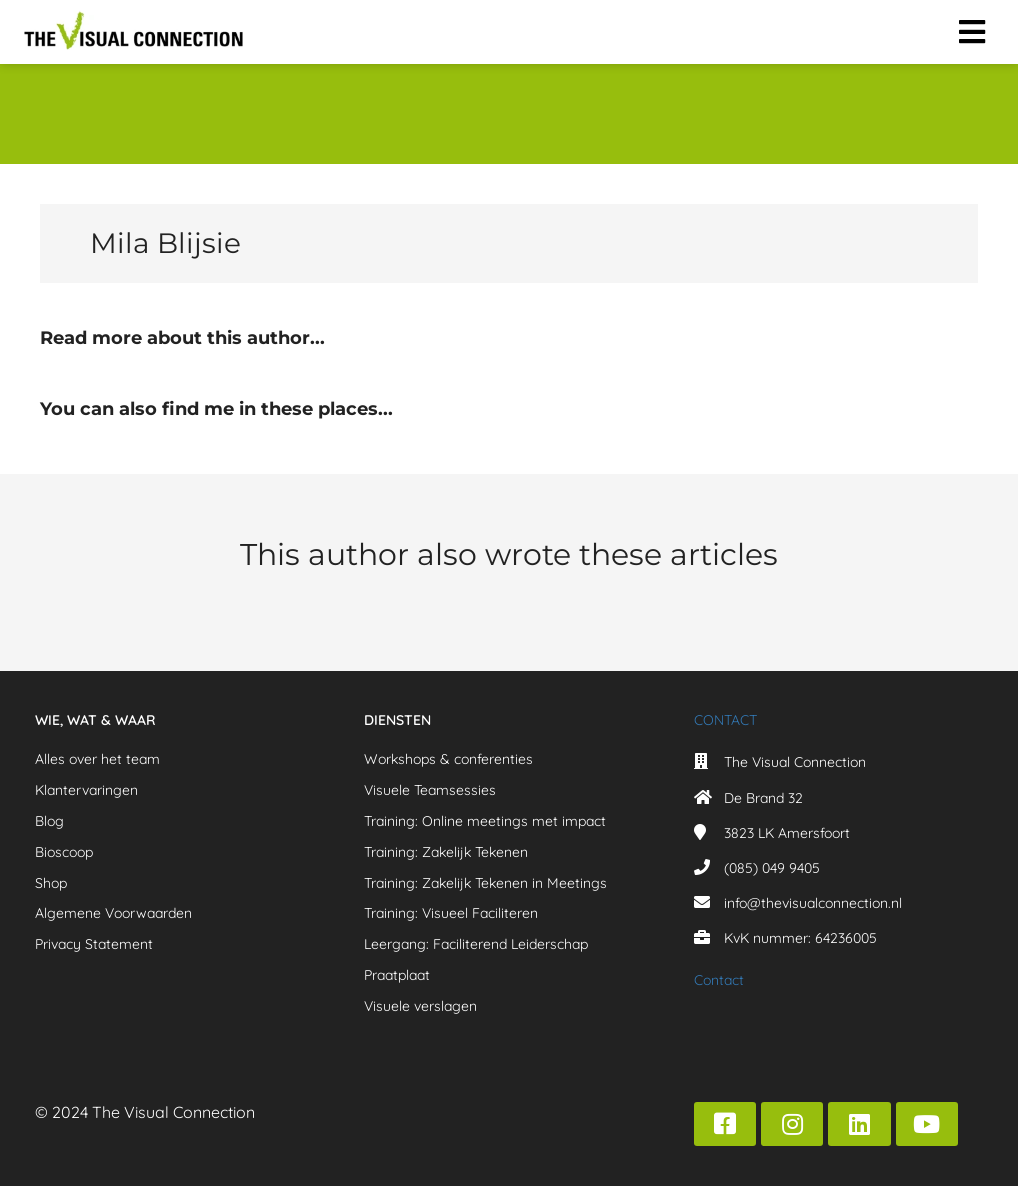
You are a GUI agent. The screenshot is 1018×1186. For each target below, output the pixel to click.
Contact (719, 980)
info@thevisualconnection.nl (813, 903)
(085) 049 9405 (772, 868)
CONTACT (725, 720)
